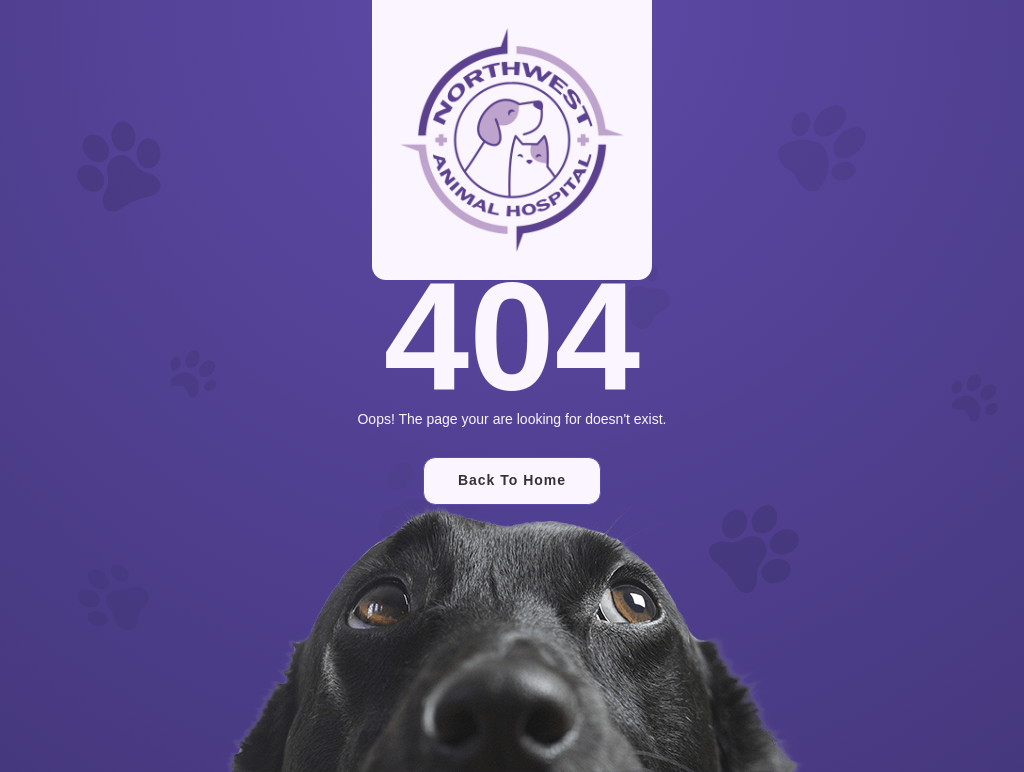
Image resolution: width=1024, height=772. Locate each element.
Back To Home (512, 480)
